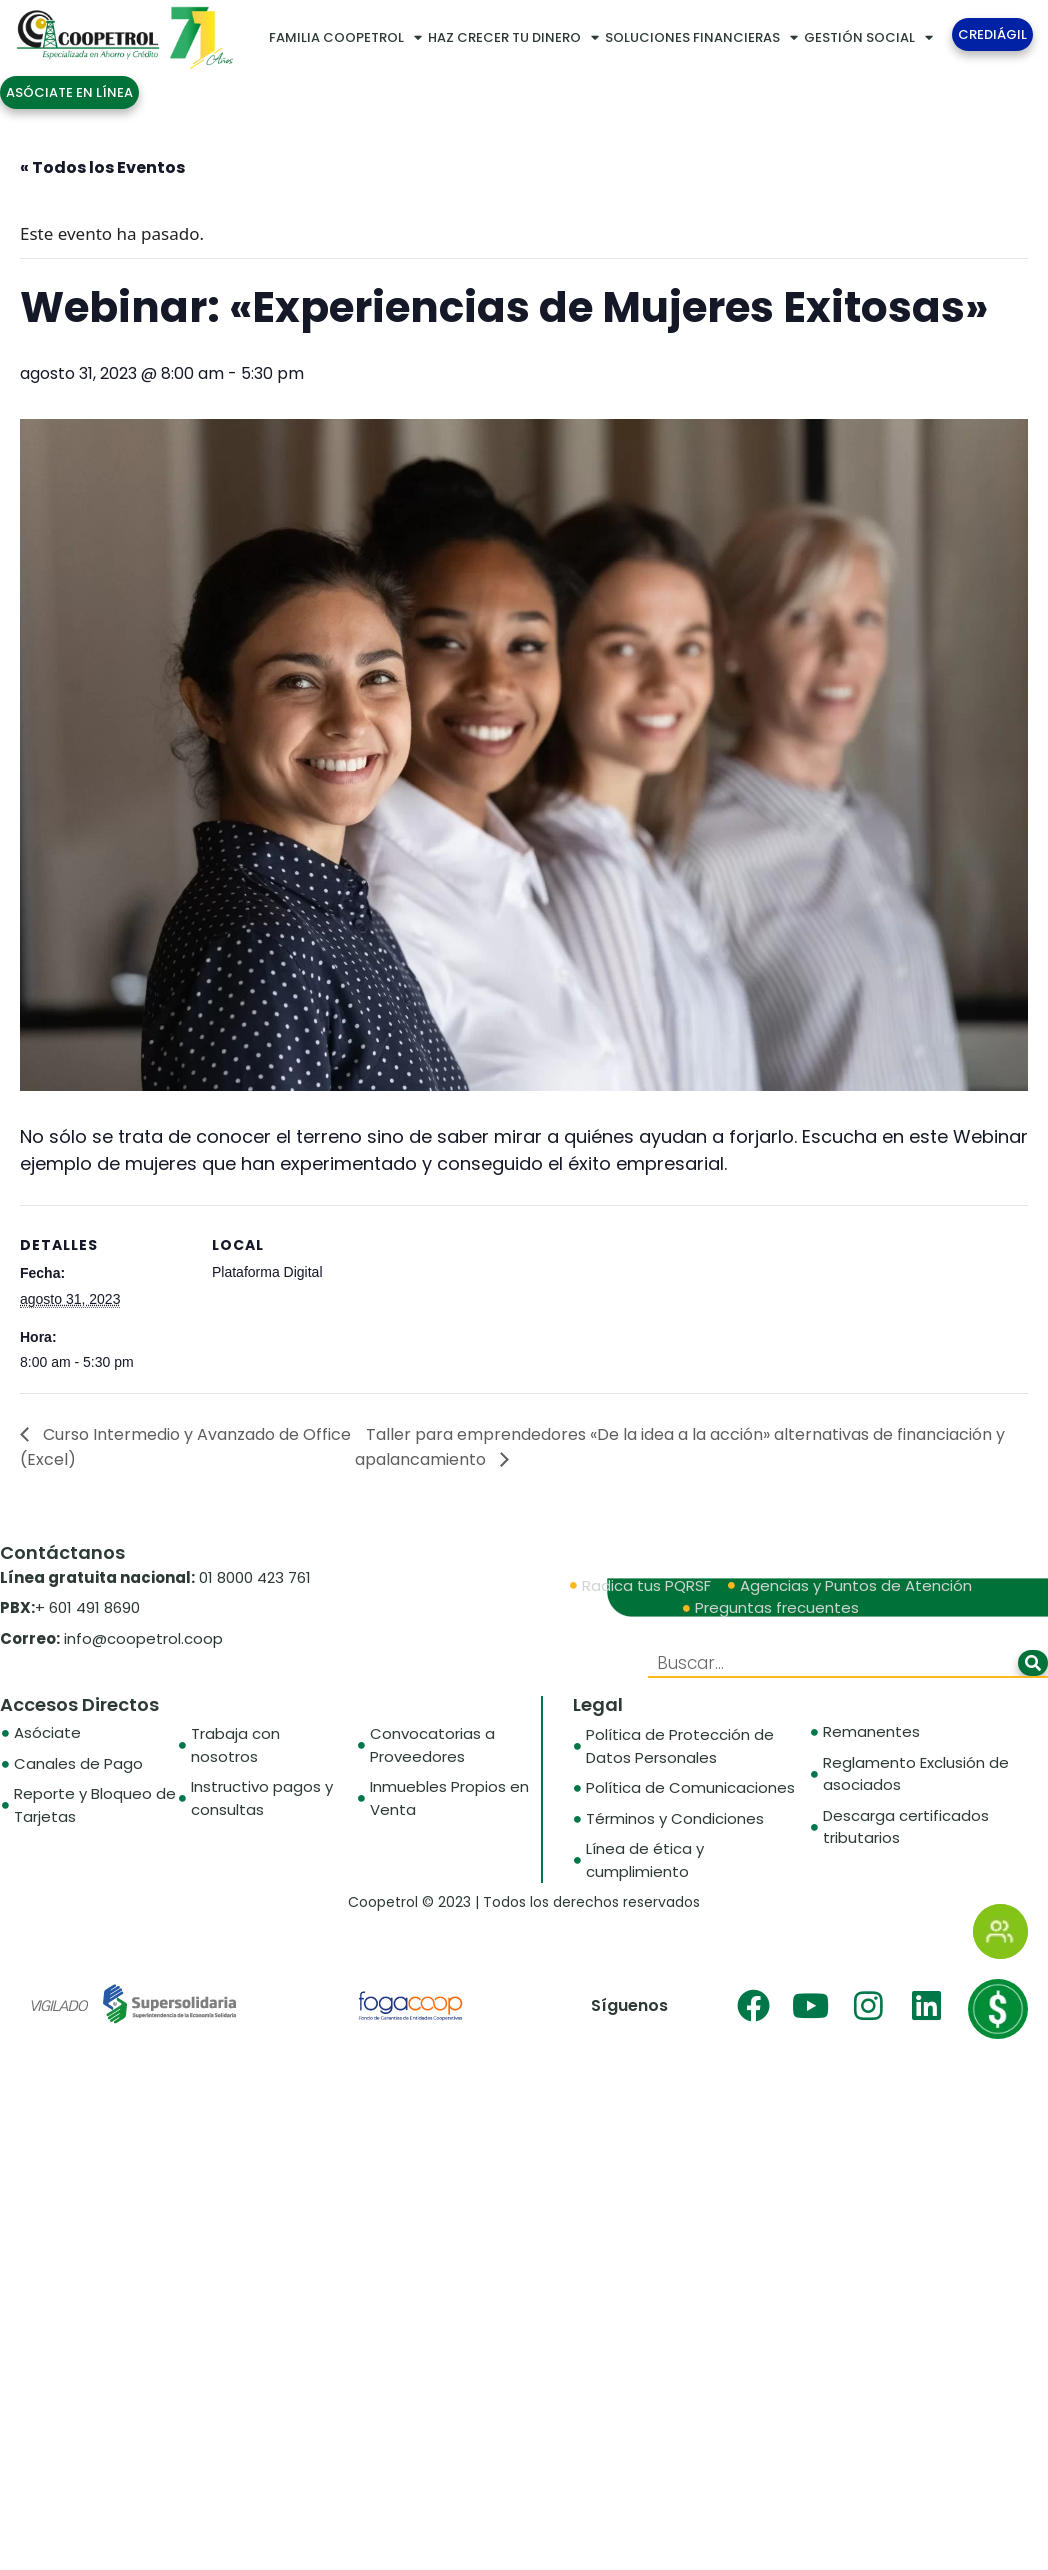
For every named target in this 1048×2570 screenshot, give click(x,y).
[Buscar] (1033, 1663)
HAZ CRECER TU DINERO (513, 38)
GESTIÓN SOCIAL (868, 38)
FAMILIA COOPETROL (345, 38)
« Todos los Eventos (102, 167)
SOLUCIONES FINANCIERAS (701, 38)
